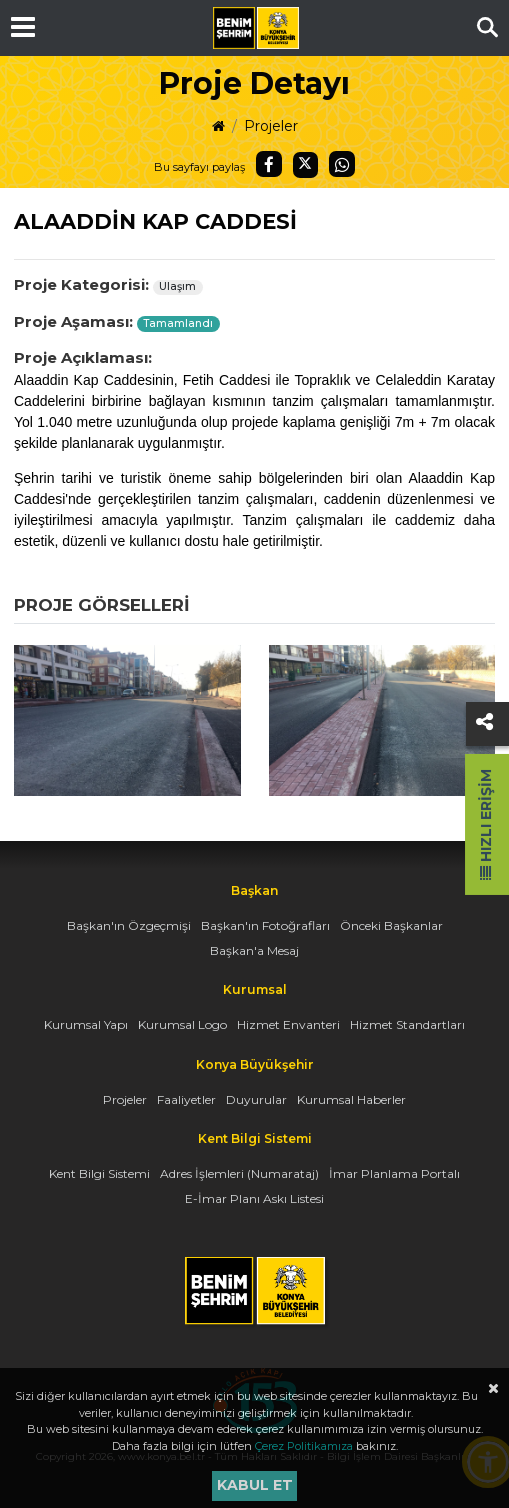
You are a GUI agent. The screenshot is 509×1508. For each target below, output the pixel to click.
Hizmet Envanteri (288, 1024)
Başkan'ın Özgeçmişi (129, 925)
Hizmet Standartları (407, 1024)
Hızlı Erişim (486, 824)
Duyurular (256, 1099)
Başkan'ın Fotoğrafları (265, 925)
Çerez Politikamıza (304, 1446)
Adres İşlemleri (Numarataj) (239, 1173)
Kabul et (255, 1485)
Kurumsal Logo (182, 1024)
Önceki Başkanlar (391, 925)
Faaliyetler (186, 1099)
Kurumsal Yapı (86, 1024)
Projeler (271, 126)
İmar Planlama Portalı (394, 1173)
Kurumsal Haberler (351, 1099)
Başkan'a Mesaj (254, 950)
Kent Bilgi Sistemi (99, 1173)
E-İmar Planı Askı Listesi (254, 1198)
